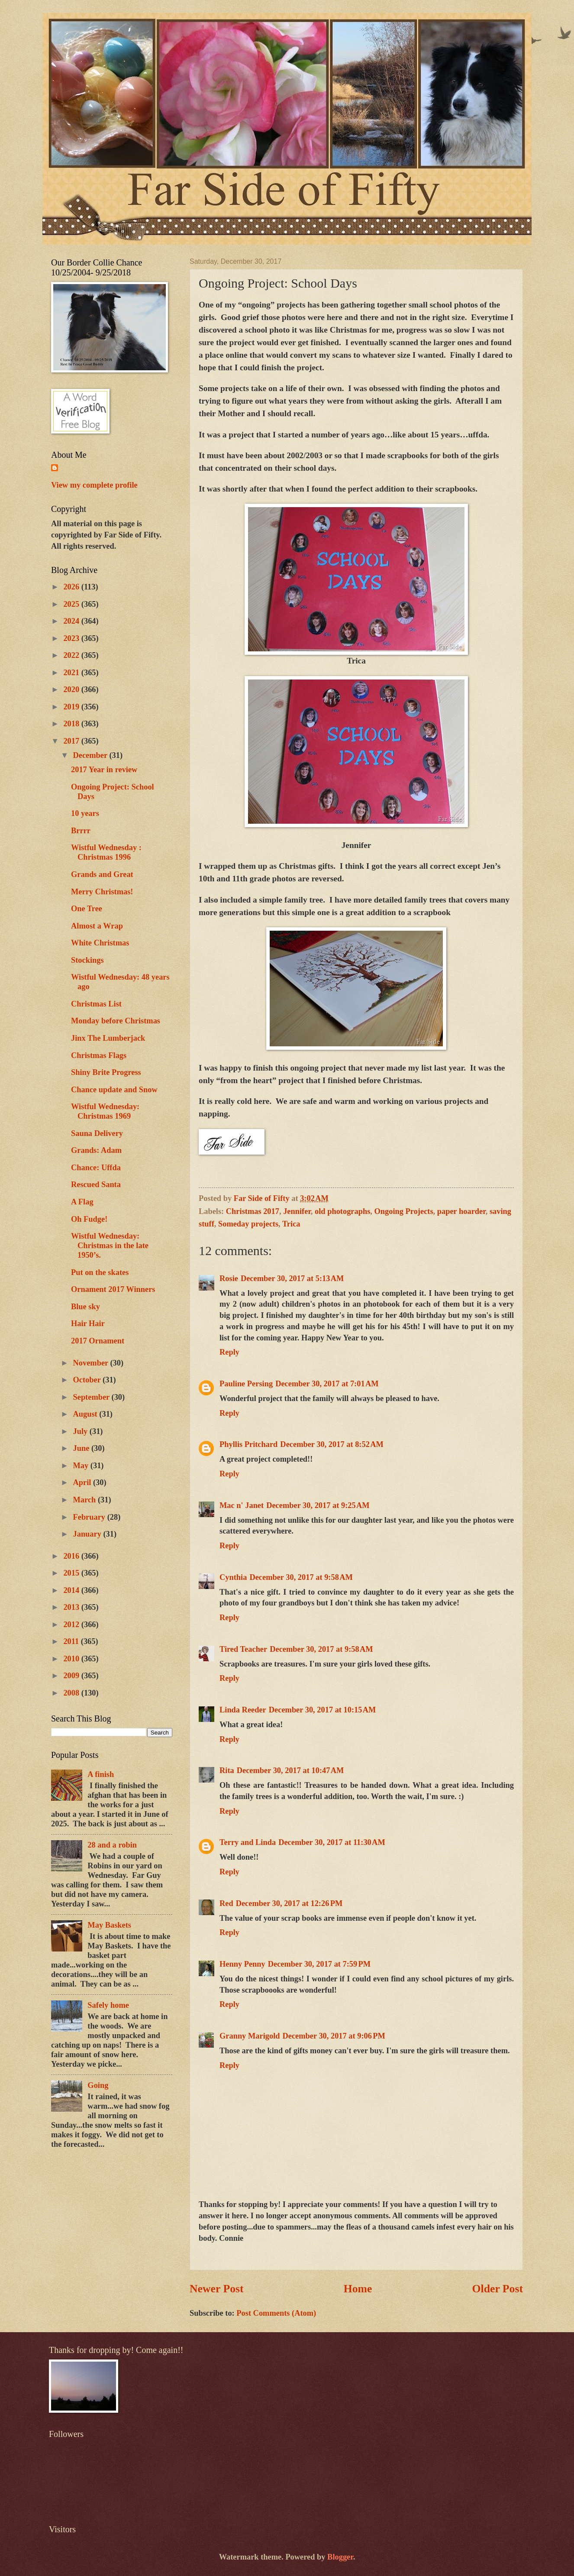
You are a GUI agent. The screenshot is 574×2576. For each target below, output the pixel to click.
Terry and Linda (247, 1842)
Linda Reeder (242, 1709)
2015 (72, 1573)
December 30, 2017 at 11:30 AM (331, 1842)
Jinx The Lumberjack (108, 1038)
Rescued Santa (96, 1184)
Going (97, 2085)
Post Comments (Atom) (276, 2313)
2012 (72, 1624)
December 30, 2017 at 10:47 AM (290, 1770)
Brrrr (80, 830)
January (88, 1534)
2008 (72, 1693)
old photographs (342, 1211)
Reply (229, 1352)
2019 (72, 706)
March (85, 1499)
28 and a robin (112, 1845)
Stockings (87, 960)
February (90, 1517)
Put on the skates (100, 1272)
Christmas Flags (98, 1055)
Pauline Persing (246, 1383)
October (88, 1379)
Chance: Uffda (96, 1167)
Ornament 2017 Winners (113, 1289)
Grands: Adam (96, 1150)
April (83, 1482)
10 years (85, 813)
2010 (72, 1658)
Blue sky (85, 1306)
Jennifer (297, 1211)
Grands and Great (102, 874)
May (81, 1465)
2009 (72, 1675)
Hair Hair (88, 1323)
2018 (72, 723)
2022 (72, 655)
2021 (72, 672)
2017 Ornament (97, 1341)
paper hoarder (461, 1211)
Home (358, 2288)
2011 (72, 1641)
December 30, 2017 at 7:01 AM (326, 1383)
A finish (100, 1774)
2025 (72, 604)
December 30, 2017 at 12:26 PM (289, 1903)
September (92, 1397)
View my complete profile (94, 485)
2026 (72, 587)
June (82, 1448)
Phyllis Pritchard (248, 1444)
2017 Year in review (104, 769)
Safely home (108, 2005)
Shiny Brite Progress (106, 1072)
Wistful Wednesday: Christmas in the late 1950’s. (109, 1245)
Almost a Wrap (97, 926)
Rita (226, 1770)
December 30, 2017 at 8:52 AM (331, 1444)
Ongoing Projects (403, 1211)
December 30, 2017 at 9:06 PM (333, 2036)
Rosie (228, 1278)
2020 (72, 689)
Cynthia (233, 1577)
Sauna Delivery (97, 1133)
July (81, 1431)
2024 (72, 621)
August (86, 1414)
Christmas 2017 (252, 1211)
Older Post (497, 2288)
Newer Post (217, 2288)
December (91, 755)
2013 (72, 1607)
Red (226, 1903)
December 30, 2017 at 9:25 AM (317, 1505)
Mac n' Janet (241, 1505)
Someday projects (248, 1224)
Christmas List (96, 1004)
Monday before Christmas (115, 1020)
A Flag (82, 1201)
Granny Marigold (249, 2036)
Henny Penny (242, 1964)
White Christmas (100, 942)
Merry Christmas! (102, 891)
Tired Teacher (243, 1649)
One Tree (86, 908)
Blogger (340, 2557)
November (91, 1363)
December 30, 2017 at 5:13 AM (292, 1278)
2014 (72, 1590)
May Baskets (109, 1925)
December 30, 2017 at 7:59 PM (319, 1964)
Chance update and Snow (114, 1089)
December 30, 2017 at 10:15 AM (322, 1709)
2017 (72, 741)
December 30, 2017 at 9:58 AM (300, 1577)
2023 (72, 638)
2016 (72, 1556)
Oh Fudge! (89, 1219)
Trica (291, 1224)
